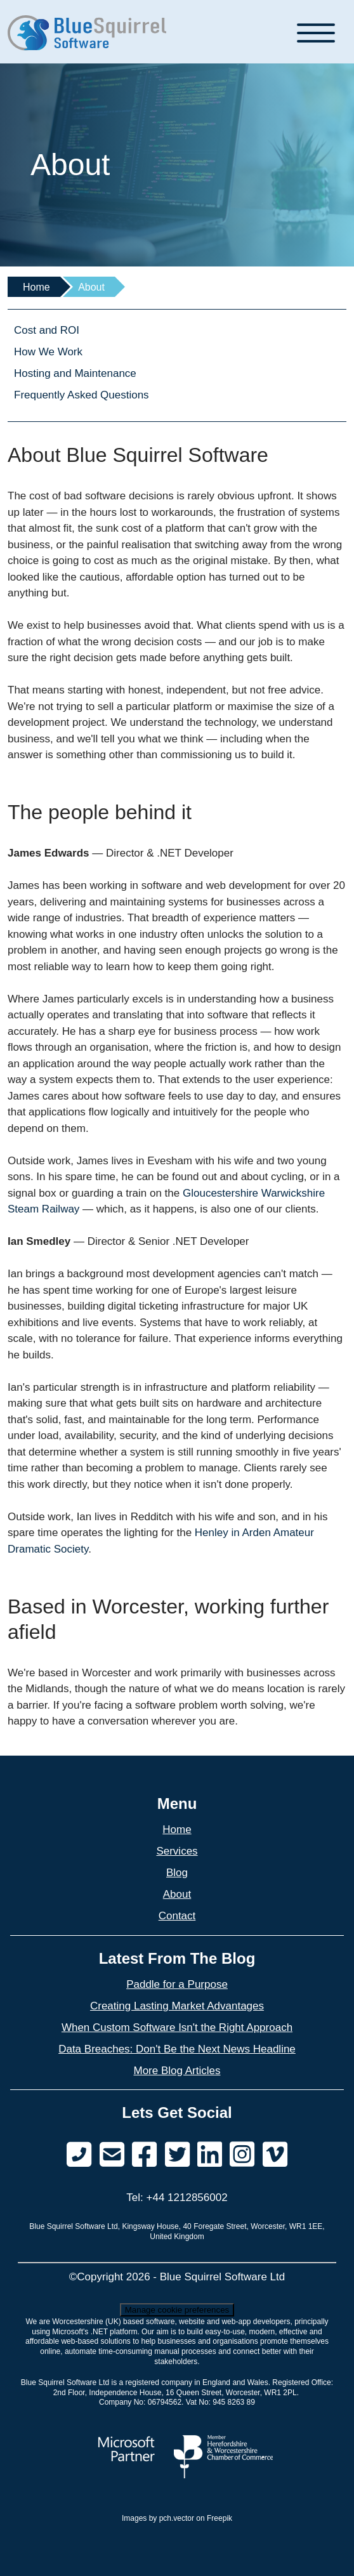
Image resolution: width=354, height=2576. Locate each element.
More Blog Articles (177, 2071)
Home (36, 287)
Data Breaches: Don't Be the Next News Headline (177, 2049)
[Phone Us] (79, 2155)
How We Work (48, 352)
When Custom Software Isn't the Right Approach (177, 2027)
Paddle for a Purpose (177, 1984)
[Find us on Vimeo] (242, 2155)
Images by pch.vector (158, 2518)
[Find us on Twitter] (177, 2155)
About (177, 1894)
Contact (177, 1916)
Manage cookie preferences (177, 2310)
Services (176, 1851)
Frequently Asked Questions (81, 395)
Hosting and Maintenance (75, 373)
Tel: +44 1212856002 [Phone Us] (176, 2198)
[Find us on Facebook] (144, 2155)
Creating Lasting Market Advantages (177, 2006)
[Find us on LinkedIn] (209, 2155)
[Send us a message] (112, 2155)
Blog (177, 1873)
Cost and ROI (46, 330)
